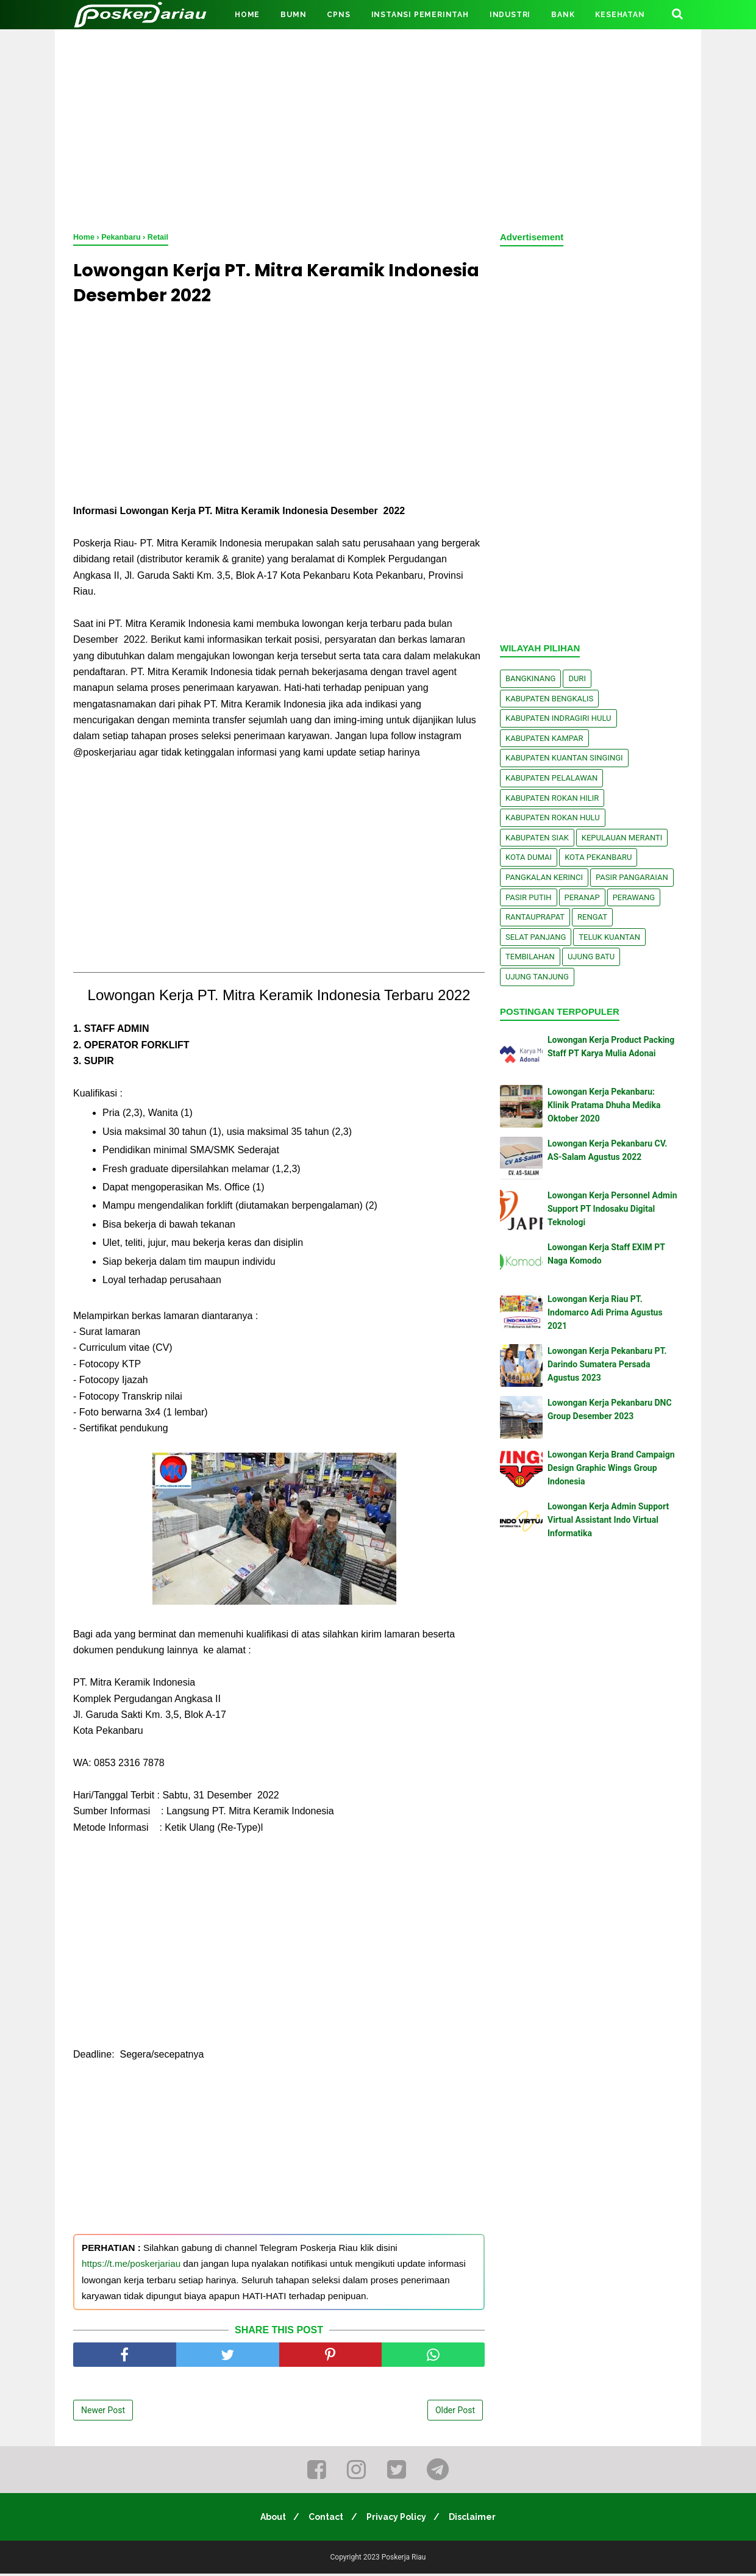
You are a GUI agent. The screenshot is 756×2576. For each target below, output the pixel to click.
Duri (577, 678)
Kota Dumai (528, 857)
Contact (324, 2519)
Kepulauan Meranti (622, 837)
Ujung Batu (591, 956)
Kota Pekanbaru (598, 857)
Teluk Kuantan (609, 937)
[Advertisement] (378, 128)
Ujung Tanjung (537, 976)
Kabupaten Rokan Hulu (552, 817)
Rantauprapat (535, 916)
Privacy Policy (398, 2519)
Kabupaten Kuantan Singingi (564, 757)
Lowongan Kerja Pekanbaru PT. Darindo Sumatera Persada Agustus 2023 (607, 1364)
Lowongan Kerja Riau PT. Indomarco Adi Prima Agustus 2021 (605, 1312)
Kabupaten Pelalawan (551, 777)
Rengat (592, 916)
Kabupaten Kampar (544, 738)
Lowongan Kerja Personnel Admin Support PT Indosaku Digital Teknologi (612, 1209)
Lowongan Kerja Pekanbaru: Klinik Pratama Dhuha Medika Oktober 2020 (604, 1105)
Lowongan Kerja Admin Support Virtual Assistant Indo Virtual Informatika (608, 1520)
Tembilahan (530, 956)
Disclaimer (477, 2519)
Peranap (582, 897)
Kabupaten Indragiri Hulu (558, 718)
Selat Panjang (535, 937)
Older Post (455, 2412)
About (268, 2519)
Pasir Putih (528, 897)
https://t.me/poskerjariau (131, 2266)
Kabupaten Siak (537, 837)
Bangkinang (530, 678)
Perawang (634, 897)
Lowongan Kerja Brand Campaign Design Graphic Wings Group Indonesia (611, 1468)
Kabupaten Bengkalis (549, 698)
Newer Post (103, 2412)
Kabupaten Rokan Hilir (552, 798)
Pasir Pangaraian (632, 877)
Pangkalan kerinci (544, 877)
